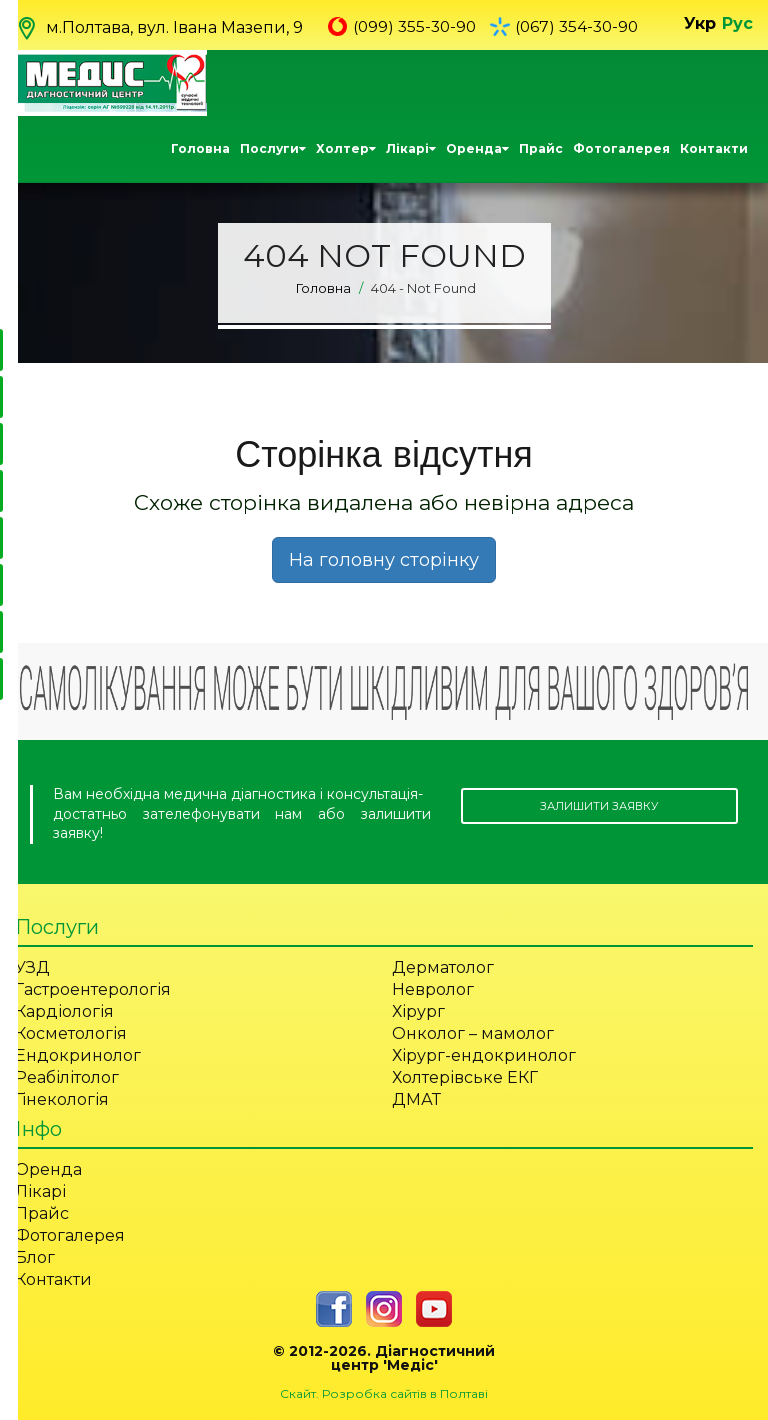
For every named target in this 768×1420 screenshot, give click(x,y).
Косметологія (71, 1032)
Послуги (273, 147)
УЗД (32, 966)
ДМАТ (416, 1098)
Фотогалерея (621, 147)
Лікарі (411, 147)
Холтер (346, 147)
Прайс (541, 147)
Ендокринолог (78, 1054)
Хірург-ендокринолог (484, 1054)
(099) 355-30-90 (417, 26)
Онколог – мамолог (473, 1032)
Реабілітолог (67, 1076)
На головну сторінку (384, 559)
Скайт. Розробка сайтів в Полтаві (384, 1392)
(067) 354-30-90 (584, 26)
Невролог (433, 988)
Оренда (477, 147)
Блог (35, 1256)
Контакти (714, 147)
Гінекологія (62, 1098)
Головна (200, 147)
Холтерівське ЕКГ (465, 1076)
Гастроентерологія (93, 988)
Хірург (418, 1010)
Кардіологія (64, 1010)
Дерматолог (443, 966)
